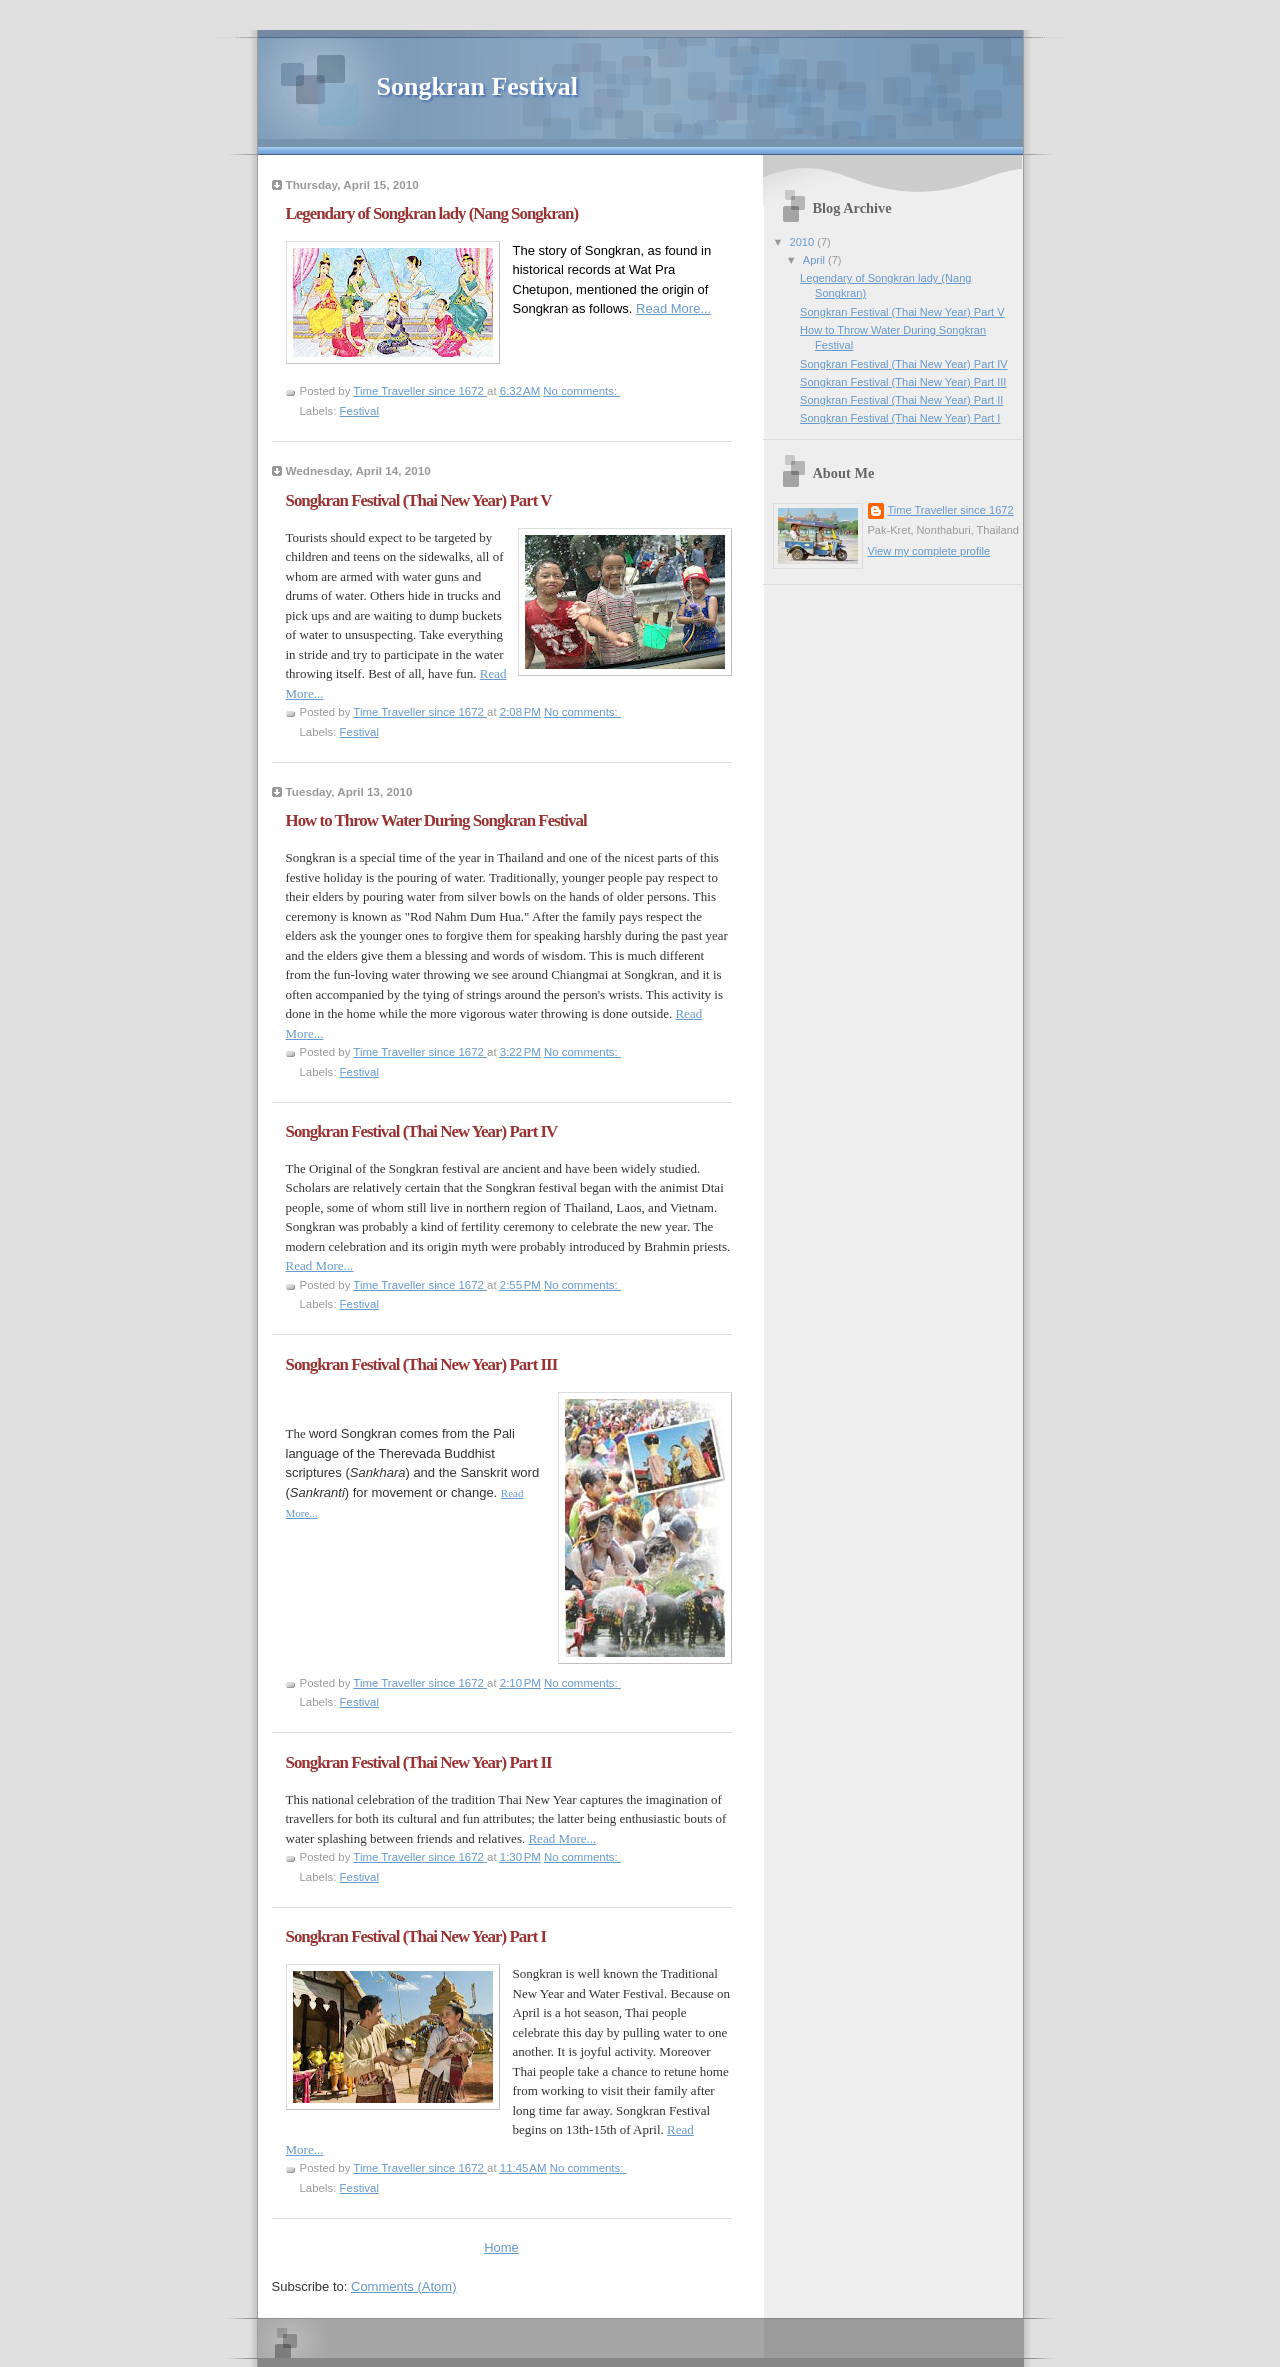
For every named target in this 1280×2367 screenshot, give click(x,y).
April (815, 260)
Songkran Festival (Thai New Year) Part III (422, 1364)
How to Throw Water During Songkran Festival (436, 820)
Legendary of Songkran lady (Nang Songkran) (432, 213)
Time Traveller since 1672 (951, 510)
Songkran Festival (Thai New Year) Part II (419, 1762)
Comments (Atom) (403, 2286)
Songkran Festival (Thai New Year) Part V (419, 500)
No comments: (581, 391)
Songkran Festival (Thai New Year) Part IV (422, 1131)
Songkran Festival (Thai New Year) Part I (416, 1936)
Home (501, 2247)
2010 (804, 242)
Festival (359, 411)
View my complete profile (929, 551)
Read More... (673, 308)
